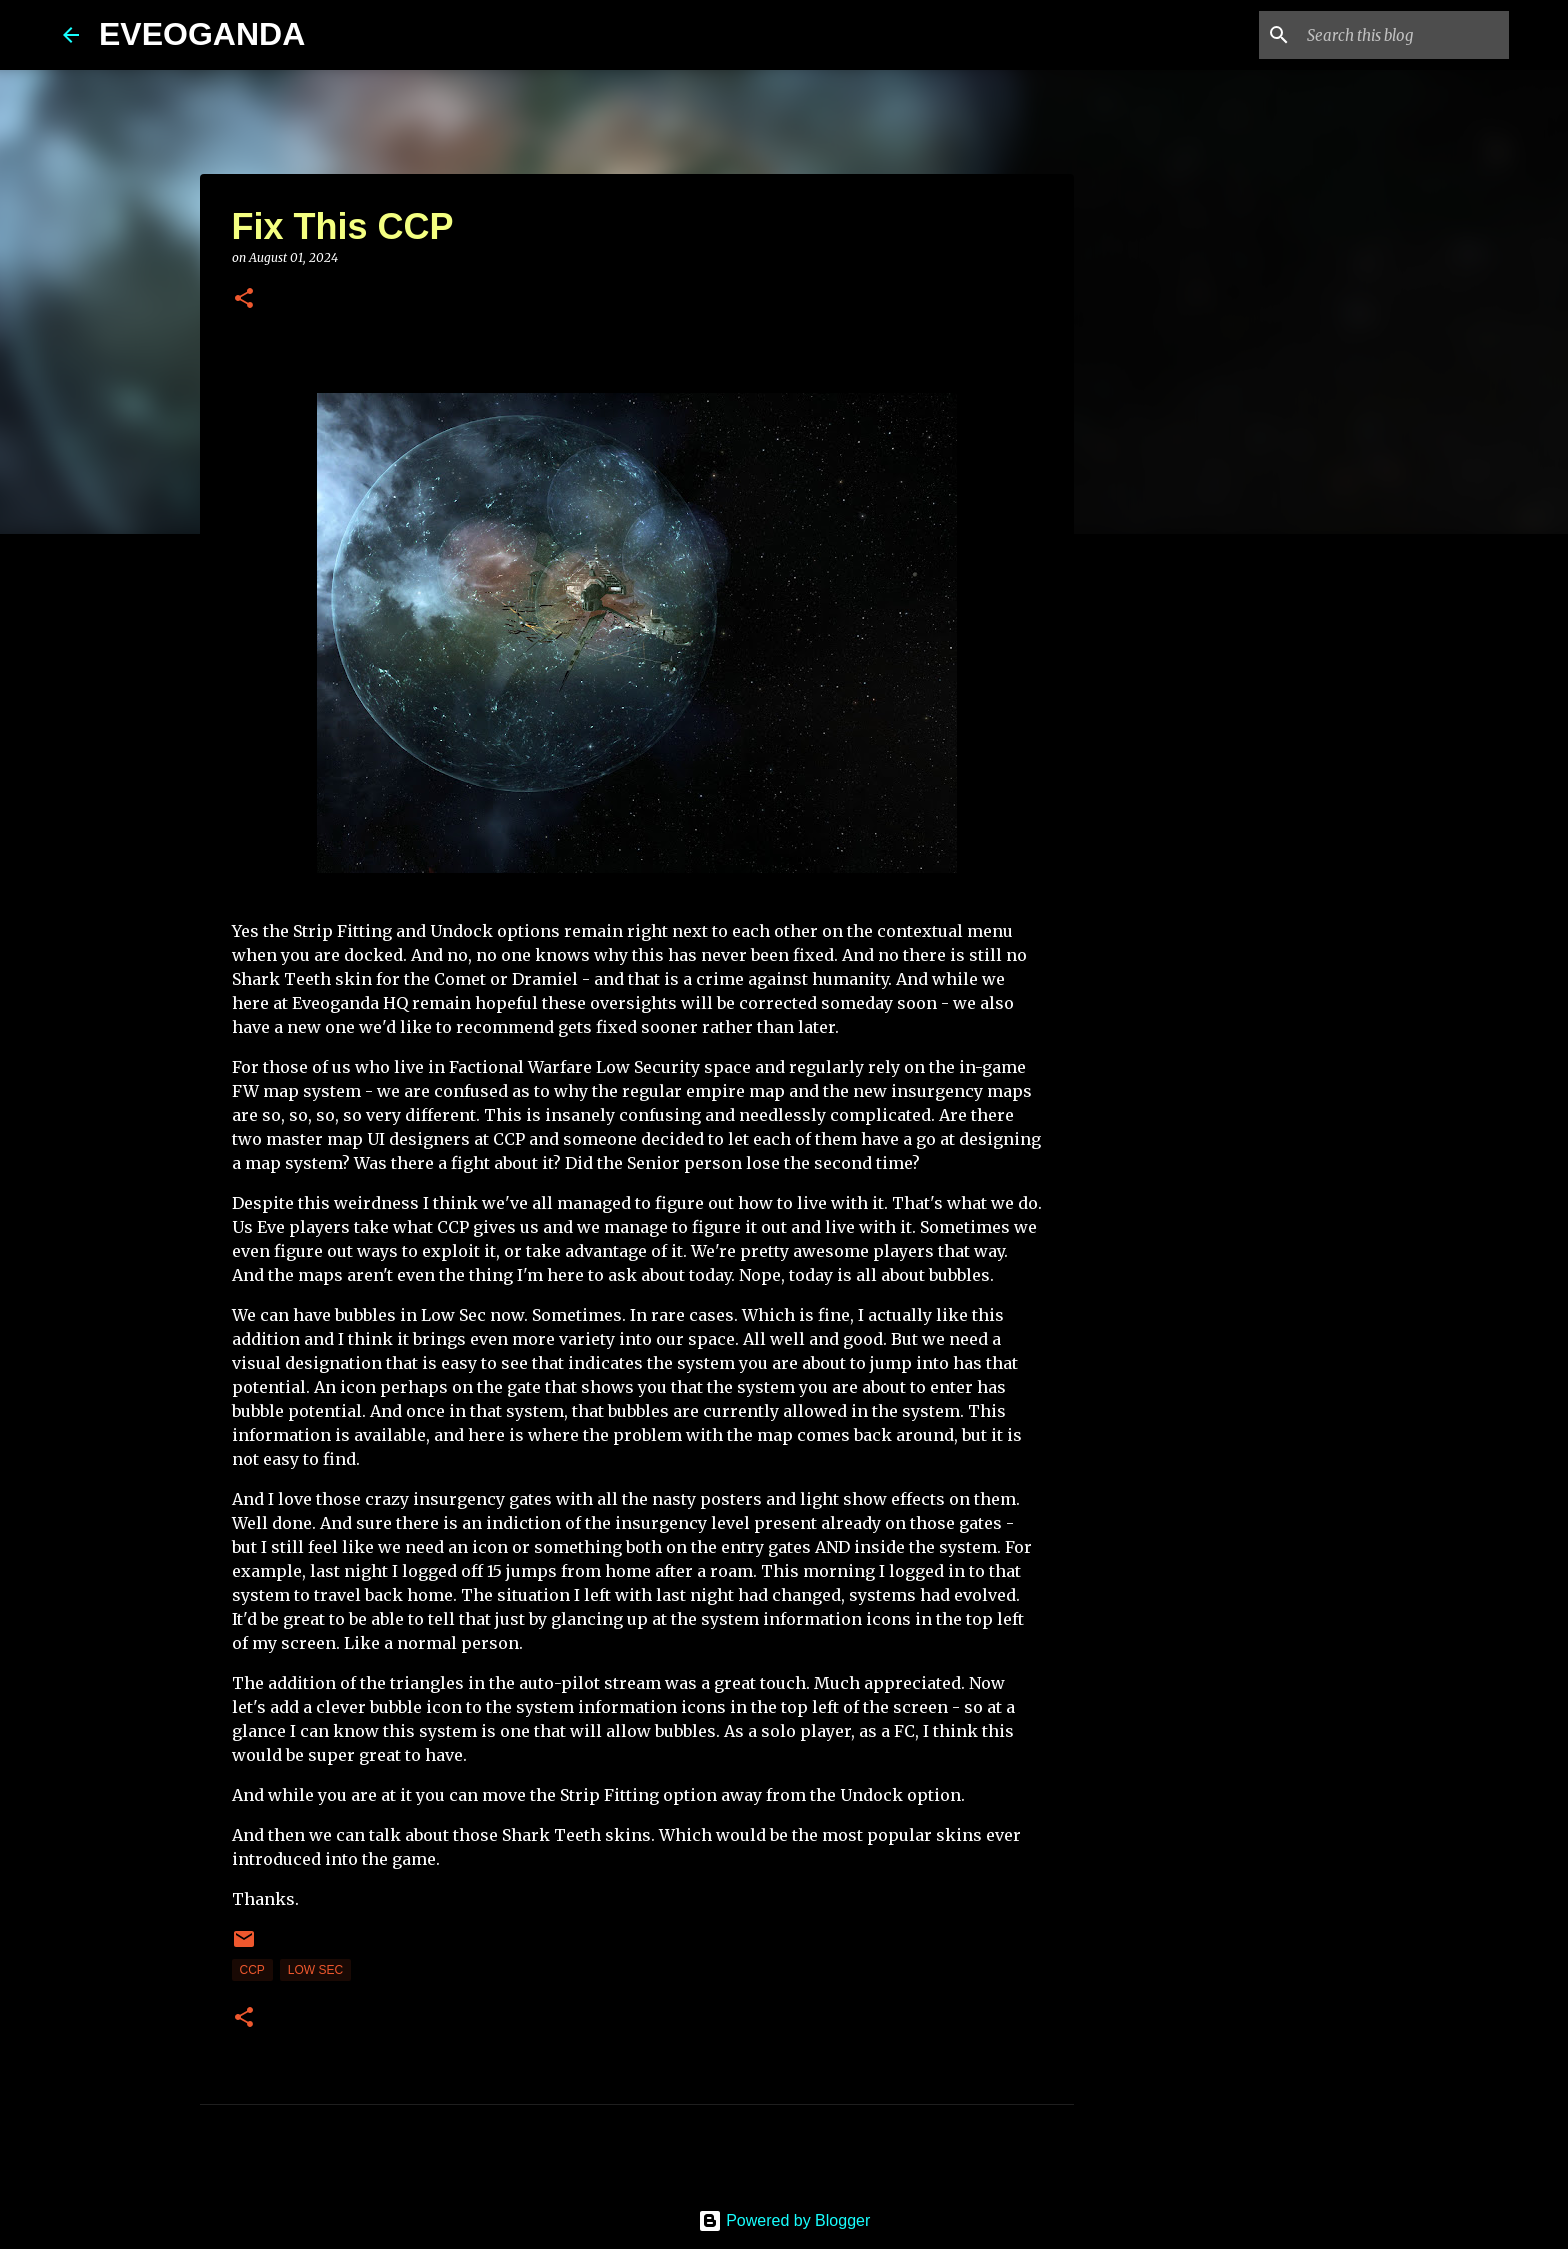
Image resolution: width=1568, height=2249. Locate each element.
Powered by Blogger (784, 2220)
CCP (252, 1970)
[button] (244, 299)
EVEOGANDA (202, 34)
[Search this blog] (1404, 35)
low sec (315, 1970)
